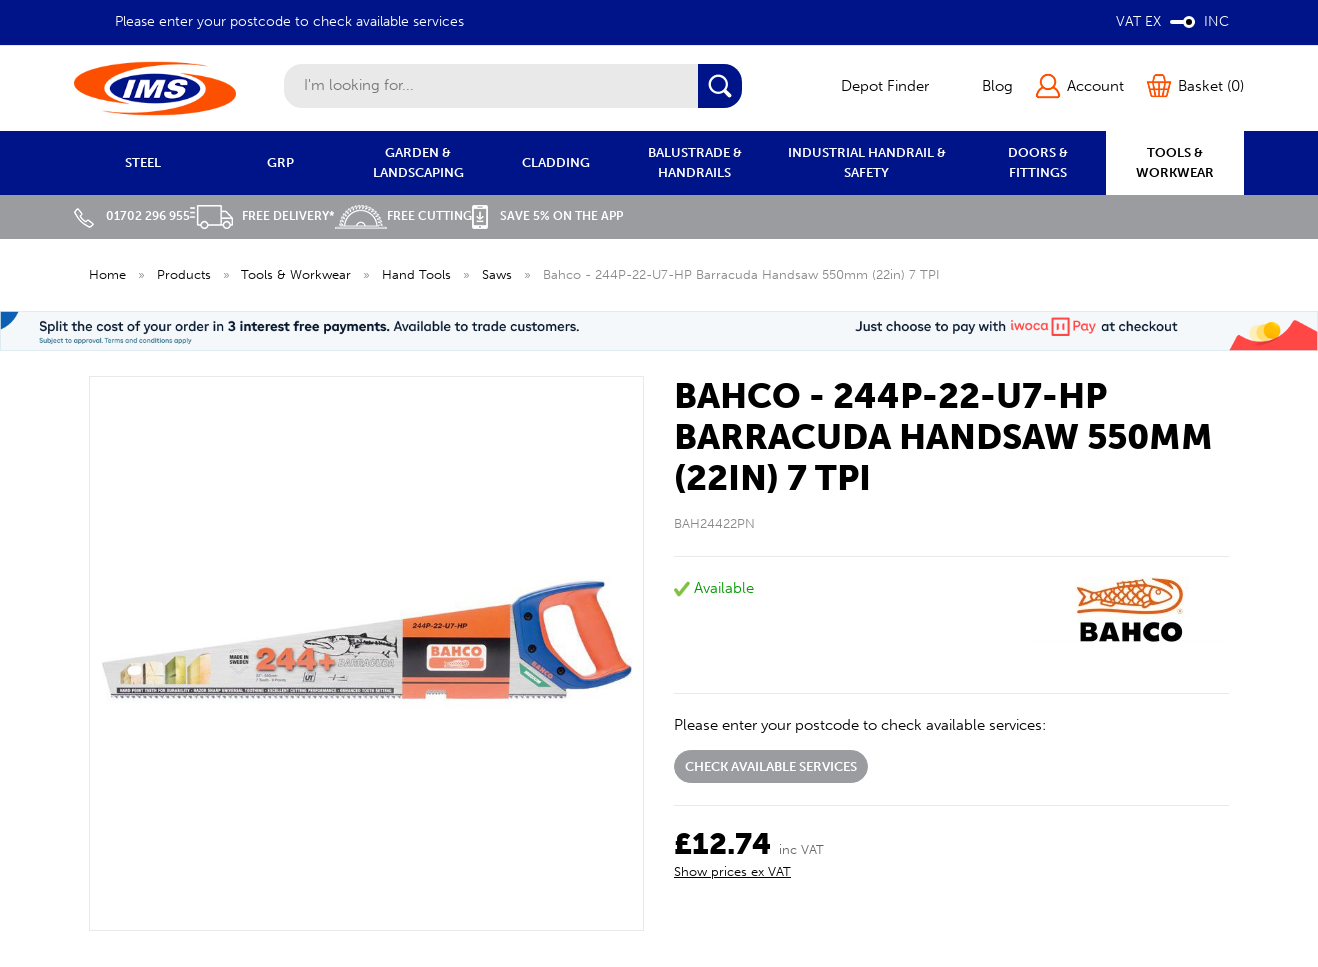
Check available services (771, 766)
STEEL (143, 162)
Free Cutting (403, 216)
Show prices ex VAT (732, 871)
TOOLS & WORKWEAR (1175, 162)
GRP (280, 162)
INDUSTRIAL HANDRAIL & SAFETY (867, 162)
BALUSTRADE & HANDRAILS (695, 162)
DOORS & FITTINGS (1038, 162)
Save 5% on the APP (547, 216)
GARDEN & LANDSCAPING (418, 162)
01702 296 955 (132, 216)
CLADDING (556, 162)
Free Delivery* (262, 216)
